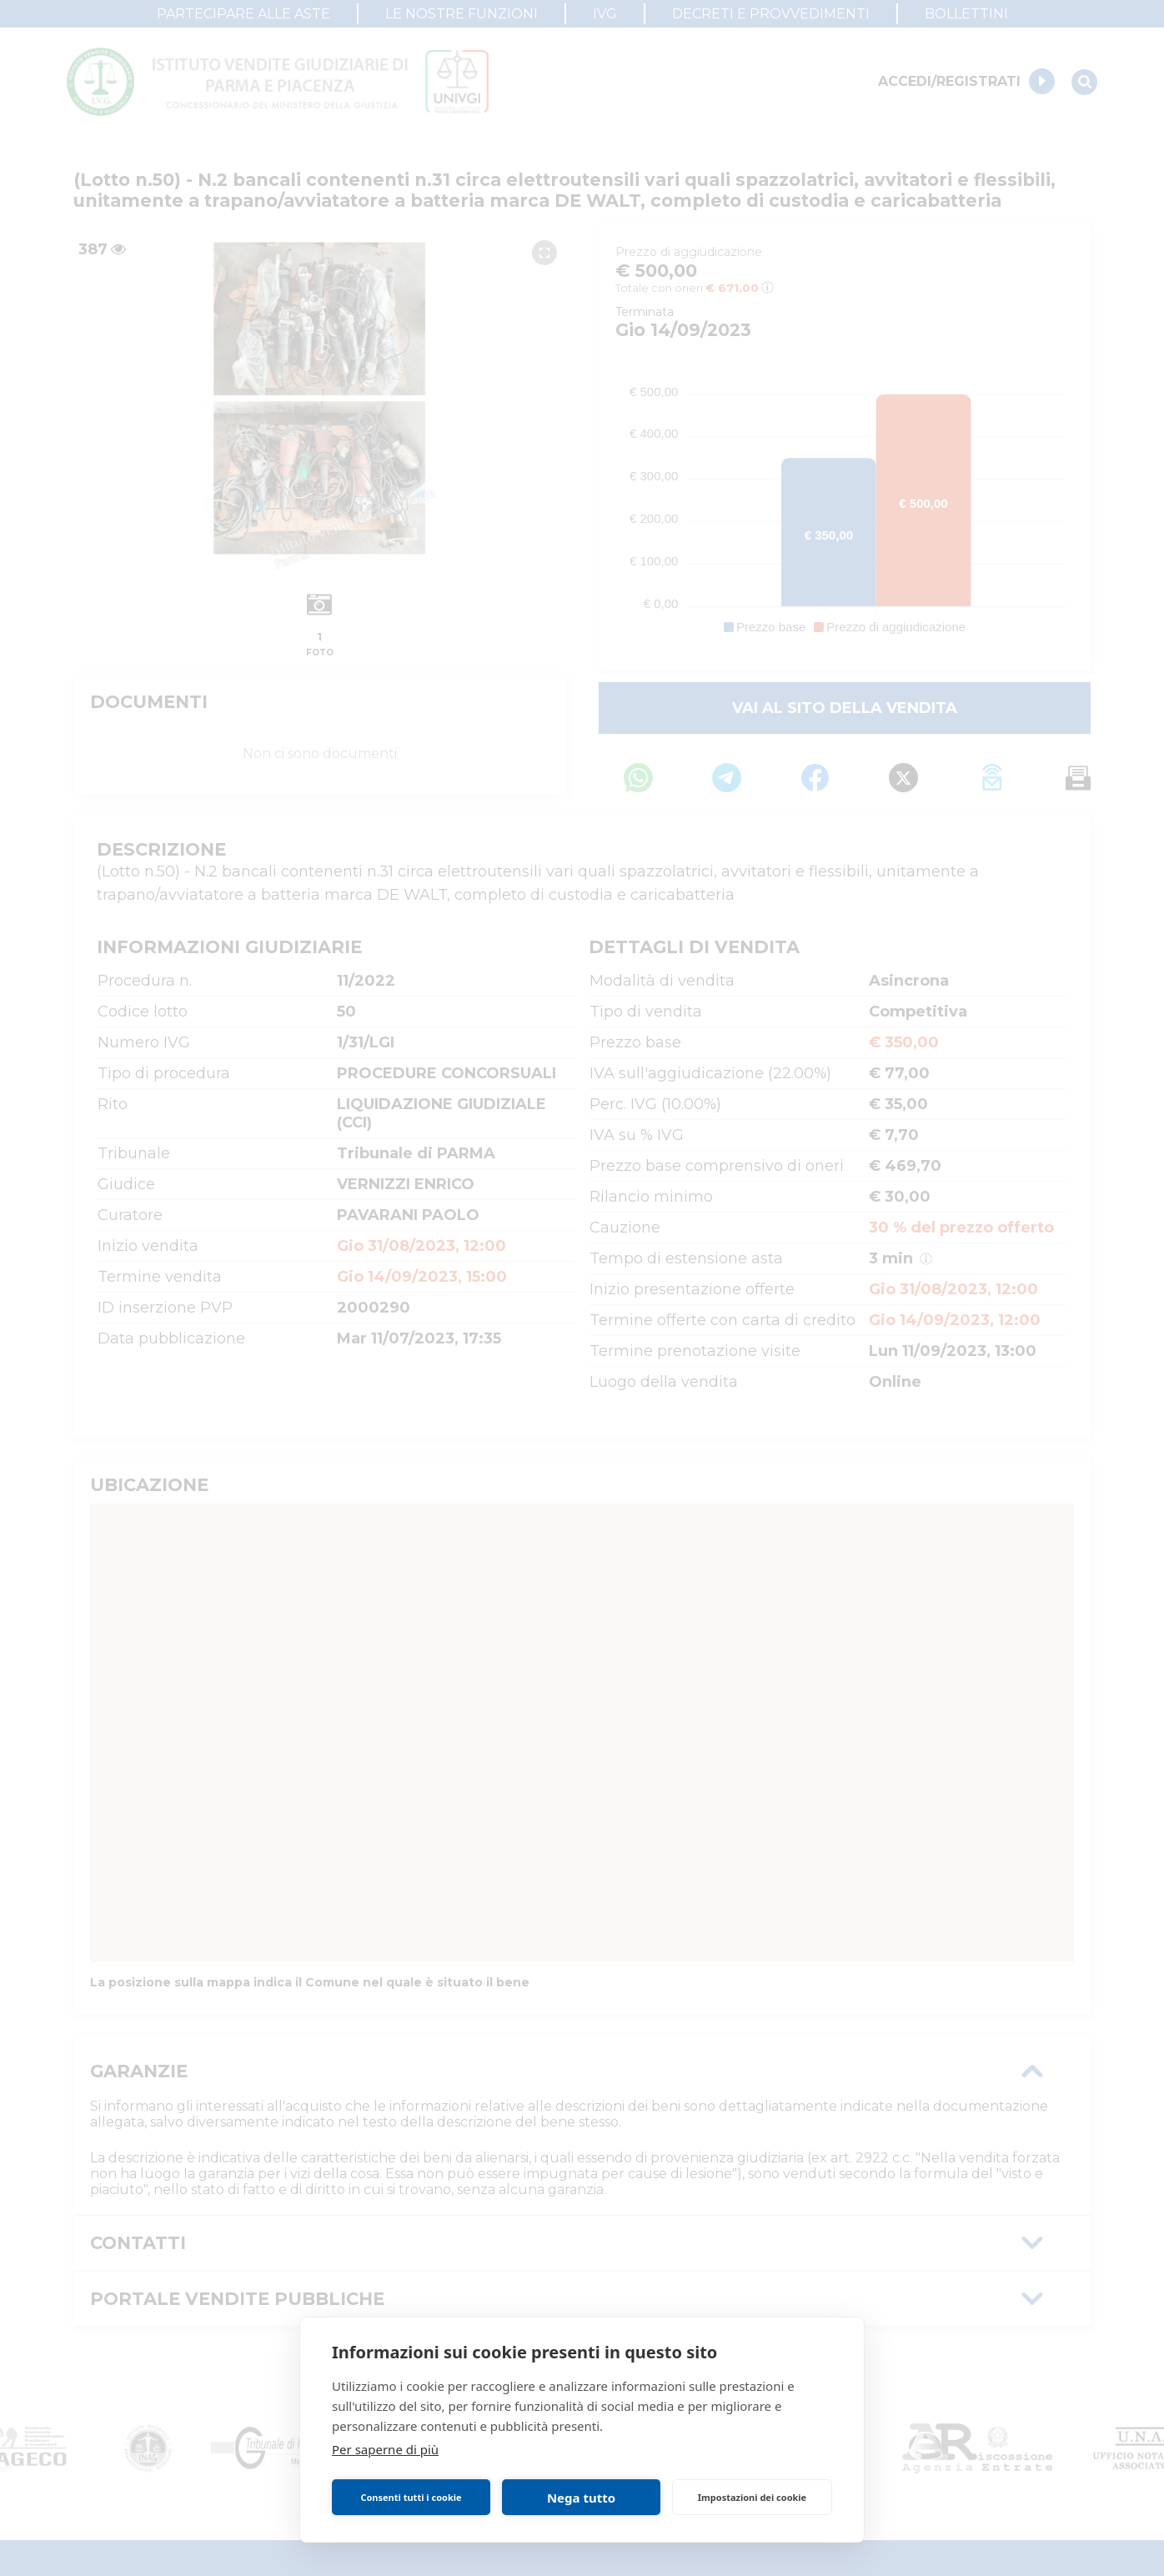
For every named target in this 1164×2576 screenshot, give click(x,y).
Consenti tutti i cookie (410, 2497)
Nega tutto (581, 2497)
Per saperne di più (385, 2449)
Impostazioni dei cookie (752, 2497)
